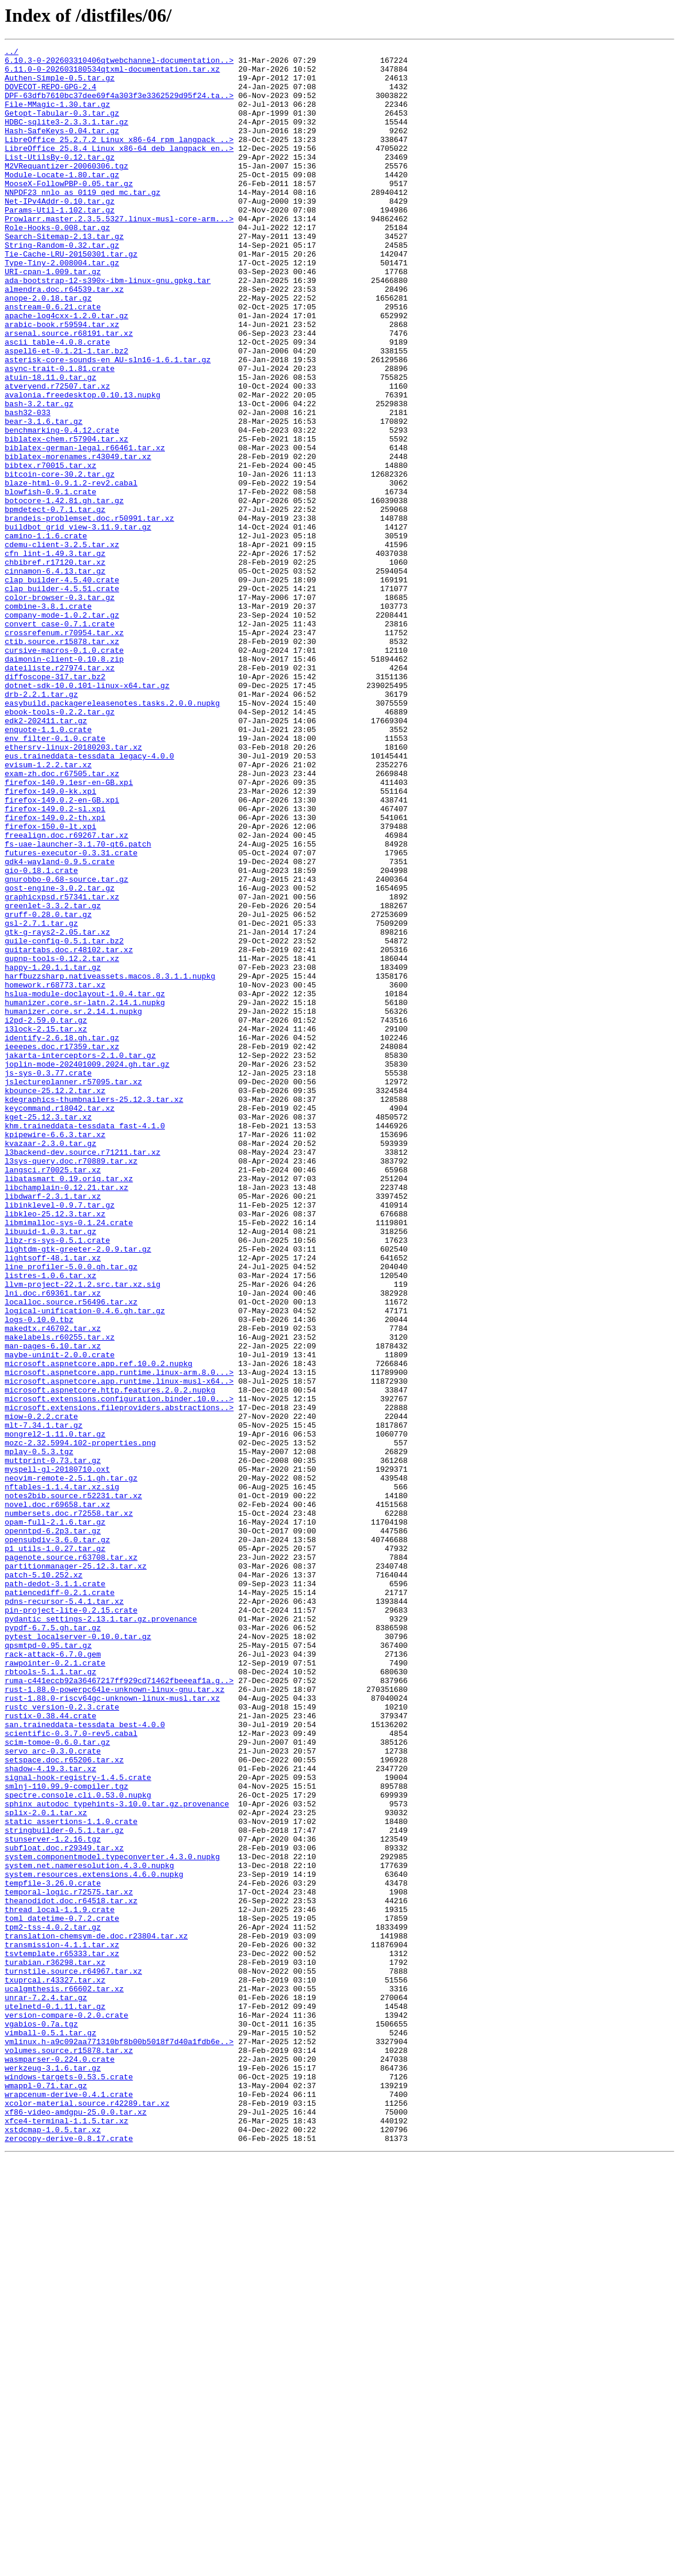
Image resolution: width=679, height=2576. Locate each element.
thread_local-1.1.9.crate (59, 2282)
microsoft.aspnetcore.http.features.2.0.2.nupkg (110, 1659)
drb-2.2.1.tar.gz (41, 824)
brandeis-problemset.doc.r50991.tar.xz (89, 613)
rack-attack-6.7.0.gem (53, 1976)
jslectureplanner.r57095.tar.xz (73, 1289)
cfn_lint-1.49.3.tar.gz (55, 655)
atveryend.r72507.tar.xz (57, 454)
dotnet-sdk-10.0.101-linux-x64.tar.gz (87, 813)
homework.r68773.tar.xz (55, 1173)
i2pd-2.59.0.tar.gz (46, 1215)
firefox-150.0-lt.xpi (50, 982)
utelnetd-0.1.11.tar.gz (55, 2398)
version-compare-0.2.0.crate (67, 2409)
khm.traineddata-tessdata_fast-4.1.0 (85, 1342)
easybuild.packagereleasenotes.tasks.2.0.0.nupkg (112, 835)
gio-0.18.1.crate (41, 1035)
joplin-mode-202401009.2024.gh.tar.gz (87, 1268)
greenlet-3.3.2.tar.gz (53, 1078)
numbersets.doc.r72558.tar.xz (69, 1807)
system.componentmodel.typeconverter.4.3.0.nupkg (112, 2219)
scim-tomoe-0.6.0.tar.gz (57, 2081)
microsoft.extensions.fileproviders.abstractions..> (119, 1680)
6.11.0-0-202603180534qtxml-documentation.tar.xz (112, 74)
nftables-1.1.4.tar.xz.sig (62, 1775)
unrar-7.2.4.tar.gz (46, 2388)
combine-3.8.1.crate (48, 718)
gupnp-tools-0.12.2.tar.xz (62, 1141)
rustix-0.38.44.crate (50, 2050)
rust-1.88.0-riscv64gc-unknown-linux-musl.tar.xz (112, 2029)
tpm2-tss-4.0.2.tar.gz (53, 2303)
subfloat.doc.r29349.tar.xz (64, 2208)
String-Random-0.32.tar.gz (62, 285)
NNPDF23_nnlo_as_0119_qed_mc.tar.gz (82, 222)
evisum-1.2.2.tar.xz (48, 908)
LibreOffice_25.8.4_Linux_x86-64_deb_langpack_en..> (119, 169)
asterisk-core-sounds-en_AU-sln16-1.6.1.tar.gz (108, 422)
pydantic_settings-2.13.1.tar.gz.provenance (101, 1933)
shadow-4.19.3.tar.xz (50, 2113)
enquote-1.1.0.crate (48, 866)
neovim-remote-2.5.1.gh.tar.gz (71, 1764)
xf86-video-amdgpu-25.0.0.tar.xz (76, 2525)
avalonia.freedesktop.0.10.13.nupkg (82, 465)
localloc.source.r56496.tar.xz (71, 1553)
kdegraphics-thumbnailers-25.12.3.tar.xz (94, 1310)
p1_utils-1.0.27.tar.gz (55, 1849)
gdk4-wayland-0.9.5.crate (59, 1025)
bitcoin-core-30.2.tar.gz (59, 560)
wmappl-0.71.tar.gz (46, 2494)
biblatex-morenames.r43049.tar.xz (78, 539)
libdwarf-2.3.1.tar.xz (53, 1426)
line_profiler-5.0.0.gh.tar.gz (71, 1511)
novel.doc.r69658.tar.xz (57, 1796)
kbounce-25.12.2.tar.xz (55, 1299)
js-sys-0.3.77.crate (48, 1278)
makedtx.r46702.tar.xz (53, 1585)
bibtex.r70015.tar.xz (50, 549)
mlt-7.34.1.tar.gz (44, 1701)
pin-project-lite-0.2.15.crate (71, 1923)
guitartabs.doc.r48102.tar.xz (69, 1130)
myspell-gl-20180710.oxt (57, 1754)
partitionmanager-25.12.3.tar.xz (76, 1870)
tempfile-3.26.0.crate (53, 2250)
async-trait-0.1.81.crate (59, 433)
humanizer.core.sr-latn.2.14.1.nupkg (85, 1194)
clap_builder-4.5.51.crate (62, 697)
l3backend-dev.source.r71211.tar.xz (82, 1373)
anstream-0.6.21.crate (53, 359)
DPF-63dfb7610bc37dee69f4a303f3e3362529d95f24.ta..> (119, 105)
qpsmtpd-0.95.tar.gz (48, 1965)
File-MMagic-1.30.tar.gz (57, 116)
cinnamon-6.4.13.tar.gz (55, 676)
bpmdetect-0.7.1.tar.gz (55, 602)
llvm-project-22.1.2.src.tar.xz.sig (82, 1532)
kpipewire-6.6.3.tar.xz (55, 1352)
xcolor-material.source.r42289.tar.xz (87, 2515)
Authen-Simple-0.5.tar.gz (59, 84)
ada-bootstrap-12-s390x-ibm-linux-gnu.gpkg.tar (108, 327)
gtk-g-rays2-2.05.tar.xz (57, 1109)
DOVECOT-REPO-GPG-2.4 (50, 95)
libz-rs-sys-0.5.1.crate (57, 1479)
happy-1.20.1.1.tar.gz (53, 1152)
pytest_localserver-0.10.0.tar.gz (78, 1955)
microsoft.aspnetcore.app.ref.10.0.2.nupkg (98, 1627)
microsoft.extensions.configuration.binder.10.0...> (119, 1669)
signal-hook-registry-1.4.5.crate (78, 2124)
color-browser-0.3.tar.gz (59, 708)
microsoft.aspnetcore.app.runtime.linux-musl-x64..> (119, 1648)
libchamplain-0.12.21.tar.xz (67, 1416)
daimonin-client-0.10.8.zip (64, 782)
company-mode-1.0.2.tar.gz (62, 729)
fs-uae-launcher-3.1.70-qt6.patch (78, 1004)
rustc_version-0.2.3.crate (62, 2039)
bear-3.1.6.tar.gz (44, 496)
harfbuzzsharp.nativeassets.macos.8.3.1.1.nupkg (110, 1162)
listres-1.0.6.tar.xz (50, 1521)
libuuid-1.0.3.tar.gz (50, 1469)
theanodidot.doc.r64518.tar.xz (71, 2272)
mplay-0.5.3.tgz (39, 1733)
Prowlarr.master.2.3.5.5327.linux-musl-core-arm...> (119, 253)
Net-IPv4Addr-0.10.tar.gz (59, 232)
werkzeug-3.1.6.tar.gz (53, 2472)
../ (11, 53)
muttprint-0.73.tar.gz (53, 1743)
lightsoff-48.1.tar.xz (53, 1500)
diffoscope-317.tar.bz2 (55, 803)
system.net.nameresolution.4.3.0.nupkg (89, 2229)
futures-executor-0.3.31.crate (71, 1014)
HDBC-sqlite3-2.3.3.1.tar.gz (67, 137)
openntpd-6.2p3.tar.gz (53, 1828)
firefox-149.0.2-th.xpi (55, 972)
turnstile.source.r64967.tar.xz (73, 2356)
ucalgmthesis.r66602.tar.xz (64, 2377)
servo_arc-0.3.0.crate (53, 2092)
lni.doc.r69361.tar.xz (53, 1542)
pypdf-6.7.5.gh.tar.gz (53, 1944)
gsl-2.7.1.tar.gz (41, 1099)
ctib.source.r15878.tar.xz (62, 761)
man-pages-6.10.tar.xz (53, 1606)
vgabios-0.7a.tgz (41, 2420)
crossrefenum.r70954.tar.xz (64, 750)
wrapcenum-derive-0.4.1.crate (69, 2504)
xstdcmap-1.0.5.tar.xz (53, 2546)
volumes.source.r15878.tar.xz (69, 2451)
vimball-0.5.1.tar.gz (50, 2430)
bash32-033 (27, 486)
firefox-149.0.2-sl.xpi (55, 961)
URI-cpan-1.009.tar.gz (53, 317)
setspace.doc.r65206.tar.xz (64, 2103)
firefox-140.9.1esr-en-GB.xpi (69, 930)
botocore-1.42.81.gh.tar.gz (64, 591)
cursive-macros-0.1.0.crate (64, 771)
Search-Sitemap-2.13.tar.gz (64, 274)
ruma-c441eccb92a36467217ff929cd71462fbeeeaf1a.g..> (119, 2007)
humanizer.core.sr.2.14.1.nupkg (73, 1204)
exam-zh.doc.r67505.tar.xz (62, 919)
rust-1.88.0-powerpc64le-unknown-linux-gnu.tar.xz (114, 2018)
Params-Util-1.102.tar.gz (59, 243)
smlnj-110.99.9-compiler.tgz (67, 2134)
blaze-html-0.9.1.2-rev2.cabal (71, 570)
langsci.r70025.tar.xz (53, 1395)
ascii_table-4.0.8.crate (57, 401)
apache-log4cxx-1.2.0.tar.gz (67, 370)
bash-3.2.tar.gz (39, 475)
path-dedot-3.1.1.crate (55, 1891)
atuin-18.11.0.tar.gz (50, 444)
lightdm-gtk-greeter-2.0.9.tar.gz (78, 1490)
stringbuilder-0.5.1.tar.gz (64, 2187)
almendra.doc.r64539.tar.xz (64, 338)
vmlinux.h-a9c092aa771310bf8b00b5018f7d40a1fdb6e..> (119, 2441)
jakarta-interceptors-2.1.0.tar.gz (80, 1257)
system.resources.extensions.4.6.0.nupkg (94, 2240)
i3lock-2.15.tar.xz (46, 1225)
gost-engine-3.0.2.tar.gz (59, 1056)
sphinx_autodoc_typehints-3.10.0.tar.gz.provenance (117, 2155)
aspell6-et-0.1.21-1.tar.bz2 (67, 412)
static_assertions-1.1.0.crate (71, 2177)
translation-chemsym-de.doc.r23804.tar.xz (96, 2314)
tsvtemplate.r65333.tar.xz (62, 2335)
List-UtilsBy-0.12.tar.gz (59, 179)
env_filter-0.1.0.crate (55, 877)
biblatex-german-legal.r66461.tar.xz (85, 528)
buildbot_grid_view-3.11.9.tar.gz (78, 623)
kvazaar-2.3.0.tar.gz (50, 1363)
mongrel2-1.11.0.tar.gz (55, 1712)
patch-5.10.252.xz (44, 1881)
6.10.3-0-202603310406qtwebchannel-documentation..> (119, 63)
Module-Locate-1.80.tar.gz (62, 200)
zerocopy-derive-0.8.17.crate (69, 2557)
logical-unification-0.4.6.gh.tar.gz (85, 1564)
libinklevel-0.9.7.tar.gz (59, 1437)
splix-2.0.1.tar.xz (46, 2166)
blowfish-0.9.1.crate (50, 581)
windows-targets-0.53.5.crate (69, 2483)
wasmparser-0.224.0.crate (59, 2462)
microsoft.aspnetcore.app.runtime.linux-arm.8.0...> (119, 1638)
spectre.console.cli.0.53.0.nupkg (78, 2145)
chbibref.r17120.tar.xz (55, 665)
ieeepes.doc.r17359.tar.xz (62, 1247)
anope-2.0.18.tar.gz (48, 348)
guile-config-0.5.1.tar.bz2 (64, 1120)
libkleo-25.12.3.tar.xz (55, 1447)
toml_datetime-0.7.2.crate (62, 2293)
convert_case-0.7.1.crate (59, 739)
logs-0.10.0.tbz (39, 1574)
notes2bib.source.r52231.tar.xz (73, 1786)
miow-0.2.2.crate (41, 1690)
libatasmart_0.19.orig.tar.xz (69, 1405)
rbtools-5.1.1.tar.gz (50, 1997)
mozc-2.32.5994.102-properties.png (80, 1722)
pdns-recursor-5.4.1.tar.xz (64, 1912)
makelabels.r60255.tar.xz (59, 1595)
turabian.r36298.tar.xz (55, 2346)
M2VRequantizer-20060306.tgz (67, 190)
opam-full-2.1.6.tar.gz (55, 1817)
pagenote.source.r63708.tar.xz (71, 1860)
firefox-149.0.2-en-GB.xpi (62, 951)
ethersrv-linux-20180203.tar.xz (73, 887)
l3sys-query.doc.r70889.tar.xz (71, 1384)
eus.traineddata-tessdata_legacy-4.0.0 (89, 898)
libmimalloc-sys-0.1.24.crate (69, 1458)
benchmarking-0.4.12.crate (62, 507)
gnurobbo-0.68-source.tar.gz (67, 1046)
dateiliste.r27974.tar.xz (59, 792)
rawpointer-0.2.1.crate (55, 1986)
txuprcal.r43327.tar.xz (55, 2367)
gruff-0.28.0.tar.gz (48, 1088)
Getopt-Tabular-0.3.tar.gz (62, 127)
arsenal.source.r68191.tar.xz (69, 391)
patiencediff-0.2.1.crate (59, 1902)
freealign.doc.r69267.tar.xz (67, 993)
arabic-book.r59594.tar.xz (62, 380)
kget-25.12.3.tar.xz (48, 1331)
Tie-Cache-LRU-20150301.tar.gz (71, 296)
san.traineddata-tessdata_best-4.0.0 (85, 2060)
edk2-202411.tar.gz (46, 856)
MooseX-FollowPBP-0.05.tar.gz (69, 211)
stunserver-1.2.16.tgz (53, 2198)
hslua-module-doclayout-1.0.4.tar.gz (85, 1183)
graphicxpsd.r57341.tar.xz (62, 1067)
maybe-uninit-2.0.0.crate (59, 1616)
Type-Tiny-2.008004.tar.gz (62, 306)
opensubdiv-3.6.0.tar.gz (57, 1838)
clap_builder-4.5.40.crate (62, 687)
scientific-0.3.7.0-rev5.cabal (71, 2071)
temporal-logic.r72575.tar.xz (69, 2261)
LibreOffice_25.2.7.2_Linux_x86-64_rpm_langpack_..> (119, 158)
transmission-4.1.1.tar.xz (62, 2324)
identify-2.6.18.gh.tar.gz (62, 1236)
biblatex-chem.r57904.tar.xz (67, 517)
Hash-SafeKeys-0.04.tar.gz (62, 148)
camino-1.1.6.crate (46, 634)
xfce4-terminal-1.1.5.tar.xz (67, 2536)
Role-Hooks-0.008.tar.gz (57, 264)
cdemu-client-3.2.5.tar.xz (62, 644)
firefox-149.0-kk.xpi (50, 940)
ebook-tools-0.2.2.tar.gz (59, 845)
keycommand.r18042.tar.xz (59, 1321)
